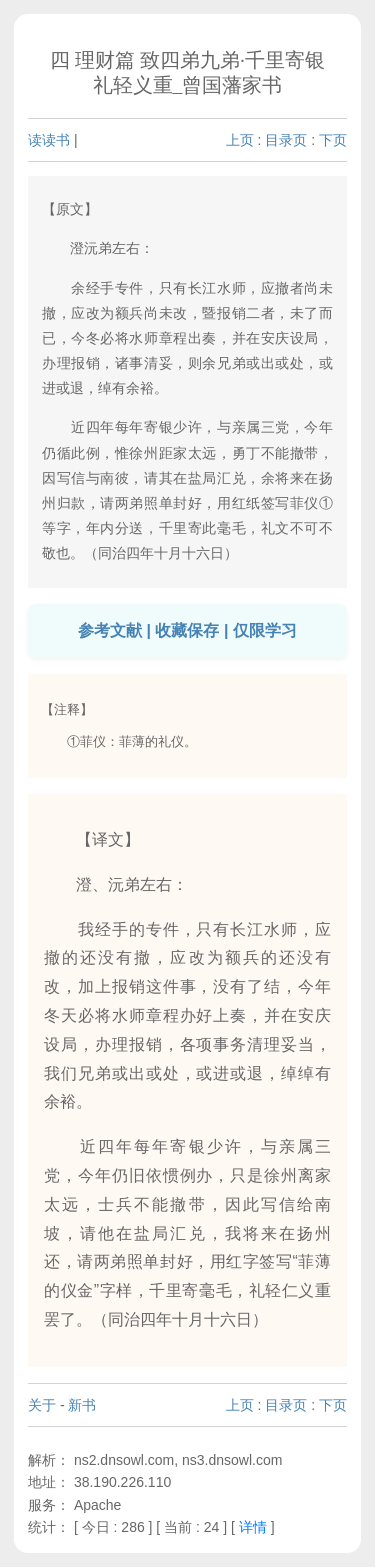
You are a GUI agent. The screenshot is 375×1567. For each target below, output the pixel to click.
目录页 (286, 140)
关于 (42, 1405)
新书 (82, 1405)
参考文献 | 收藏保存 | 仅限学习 (187, 630)
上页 (240, 140)
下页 (333, 140)
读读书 (49, 140)
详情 (253, 1527)
